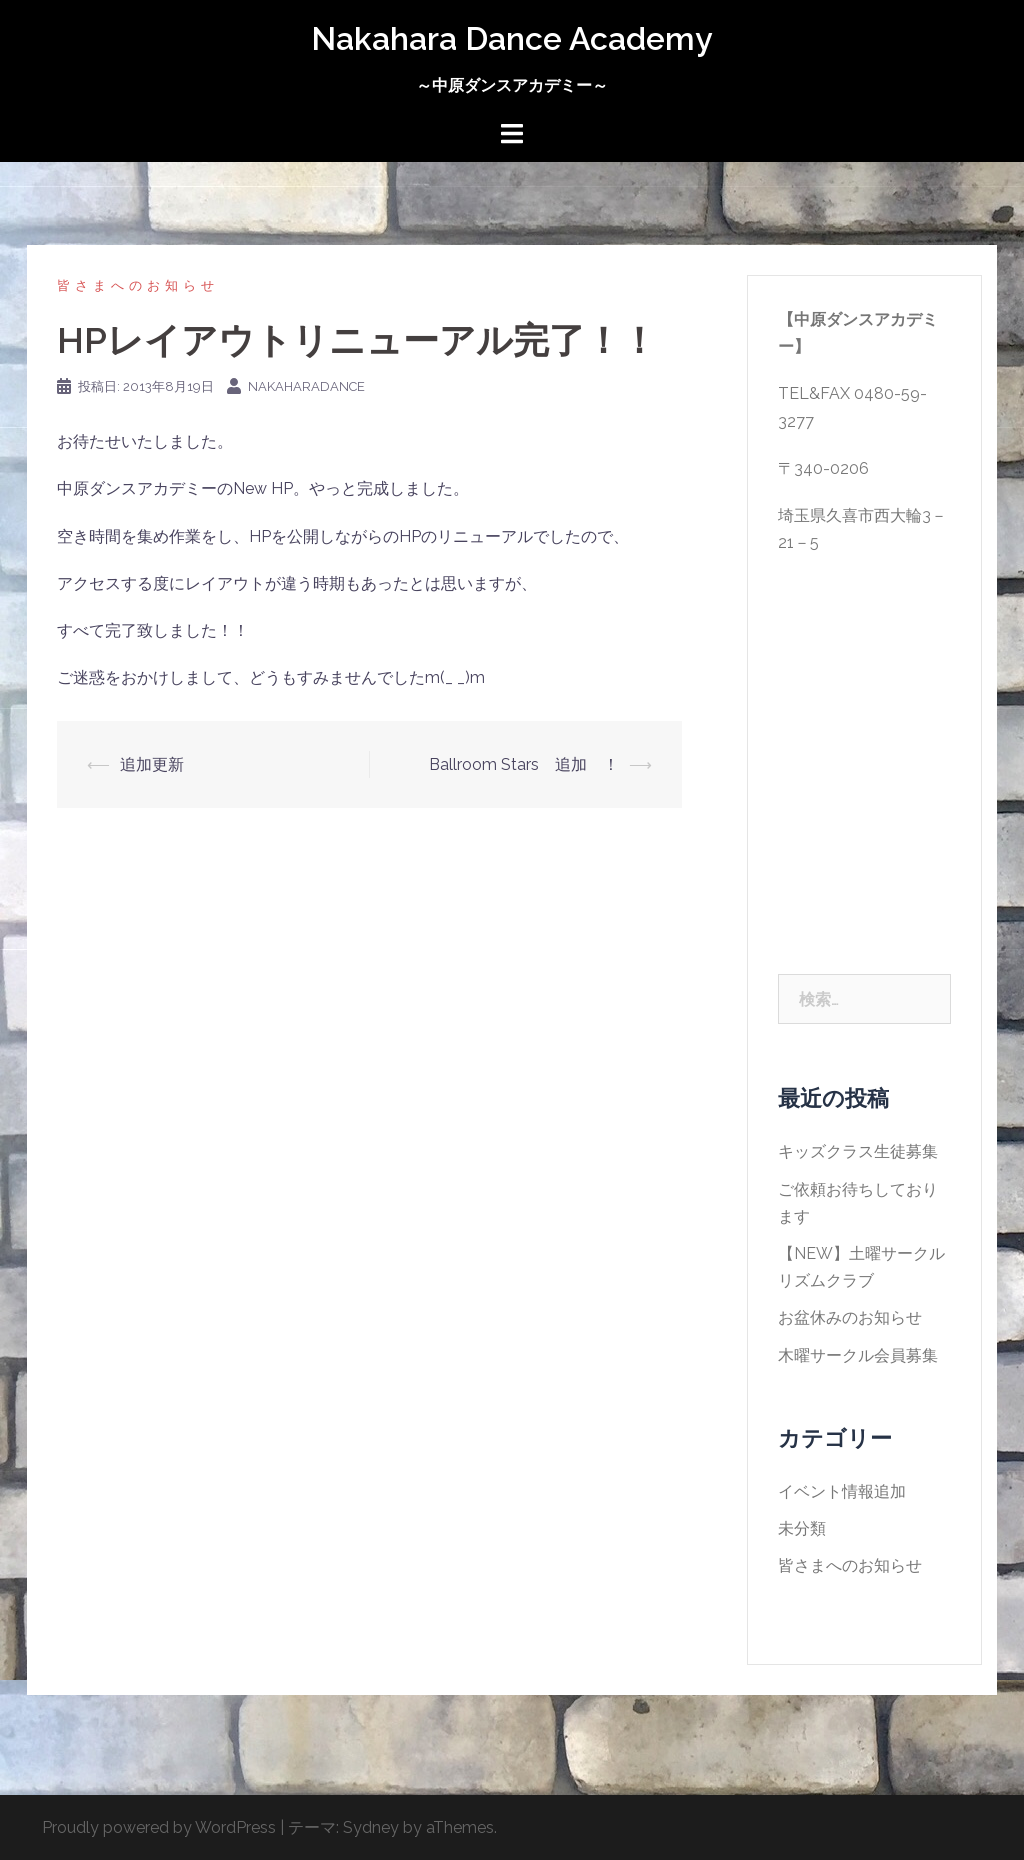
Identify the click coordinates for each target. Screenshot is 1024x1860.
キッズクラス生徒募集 (858, 1151)
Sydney (371, 1827)
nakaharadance (306, 386)
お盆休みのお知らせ (850, 1317)
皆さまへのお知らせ (138, 285)
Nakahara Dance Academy (512, 38)
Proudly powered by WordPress (159, 1827)
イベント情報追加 (842, 1491)
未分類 (802, 1528)
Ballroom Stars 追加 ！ (524, 764)
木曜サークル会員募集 (858, 1355)
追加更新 (152, 764)
